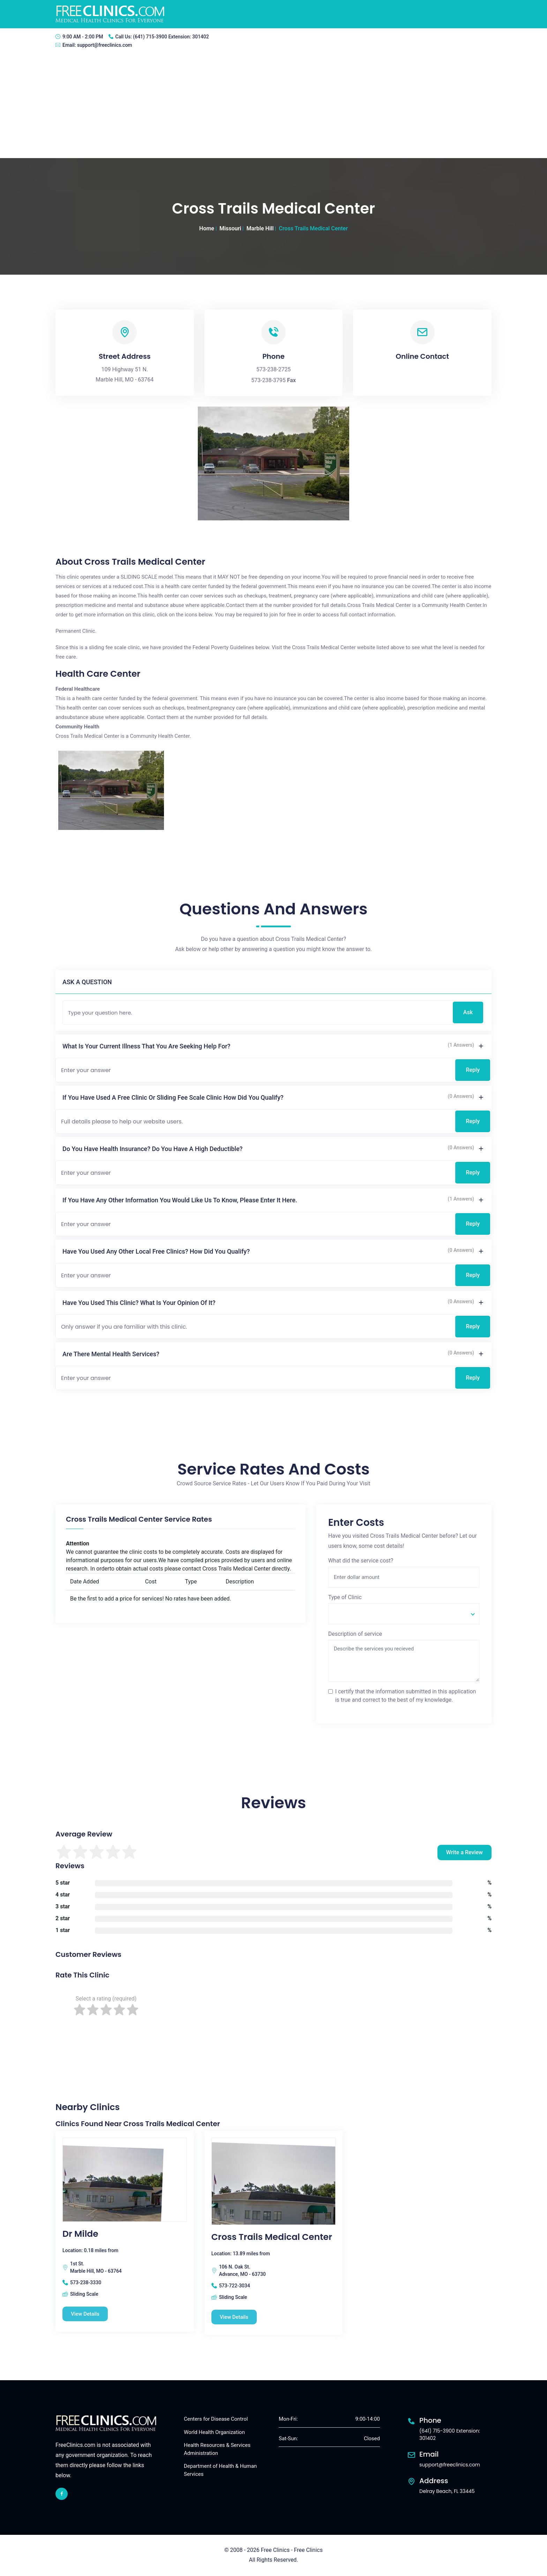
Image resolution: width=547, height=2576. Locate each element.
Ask (468, 1012)
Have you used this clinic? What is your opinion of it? (139, 1302)
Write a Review (464, 1852)
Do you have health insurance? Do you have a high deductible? (152, 1148)
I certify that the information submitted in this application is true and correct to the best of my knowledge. (405, 1695)
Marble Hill (260, 228)
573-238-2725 (273, 369)
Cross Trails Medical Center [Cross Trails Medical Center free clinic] (271, 2237)
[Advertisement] (273, 106)
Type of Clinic (345, 1597)
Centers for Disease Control (216, 2419)
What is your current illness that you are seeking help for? (146, 1046)
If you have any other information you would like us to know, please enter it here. (179, 1200)
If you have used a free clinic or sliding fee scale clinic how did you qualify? (173, 1097)
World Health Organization (214, 2432)
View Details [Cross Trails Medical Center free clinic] (234, 2317)
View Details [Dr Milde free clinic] (85, 2314)
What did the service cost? (361, 1560)
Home (206, 228)
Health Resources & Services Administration (217, 2449)
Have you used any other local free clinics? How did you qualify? (156, 1251)
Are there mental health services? (110, 1354)
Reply (473, 1070)
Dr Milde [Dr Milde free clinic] (80, 2234)
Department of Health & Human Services (220, 2470)
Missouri (230, 228)
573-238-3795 (268, 380)
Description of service (355, 1634)
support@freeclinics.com (104, 45)
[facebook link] (61, 2494)
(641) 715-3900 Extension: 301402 (171, 36)
